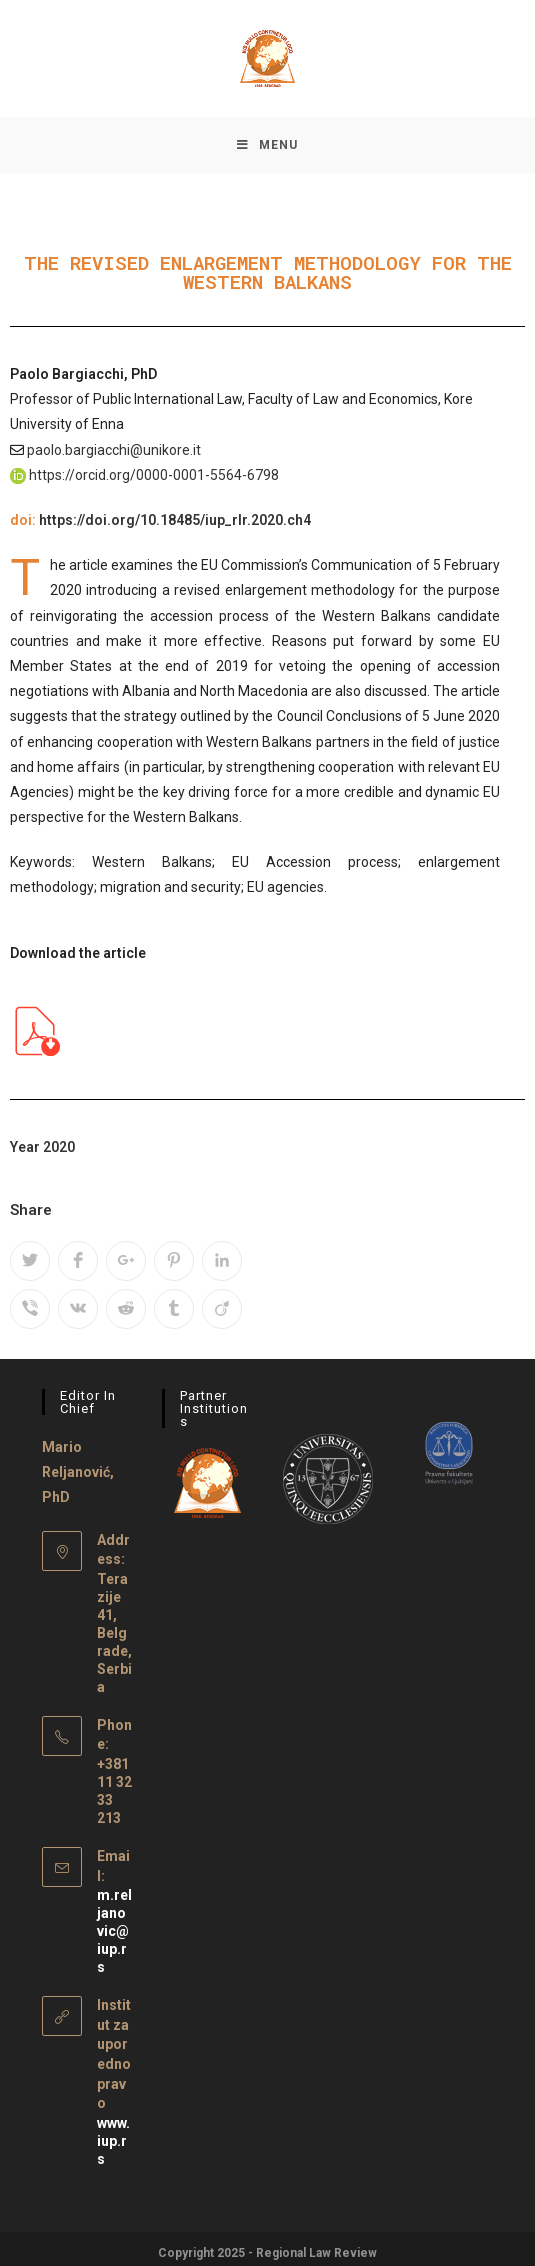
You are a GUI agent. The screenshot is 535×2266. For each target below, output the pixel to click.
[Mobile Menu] (267, 147)
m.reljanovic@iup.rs (114, 1923)
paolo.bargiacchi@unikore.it (114, 454)
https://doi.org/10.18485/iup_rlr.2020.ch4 (175, 524)
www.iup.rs (113, 2133)
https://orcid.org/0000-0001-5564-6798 (154, 479)
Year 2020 (42, 1151)
